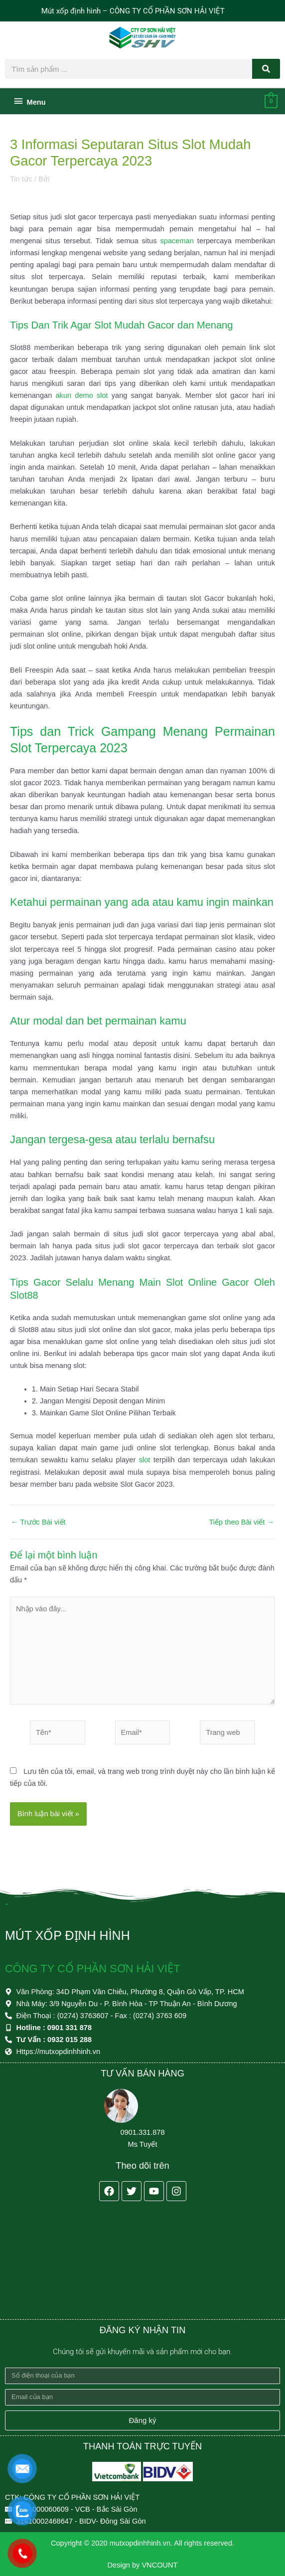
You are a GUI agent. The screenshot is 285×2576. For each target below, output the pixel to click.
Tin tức (21, 197)
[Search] (266, 69)
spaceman (177, 259)
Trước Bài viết (38, 1540)
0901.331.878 (142, 2132)
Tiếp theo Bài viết (241, 1540)
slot (144, 1478)
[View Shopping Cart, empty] (271, 119)
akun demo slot (81, 414)
